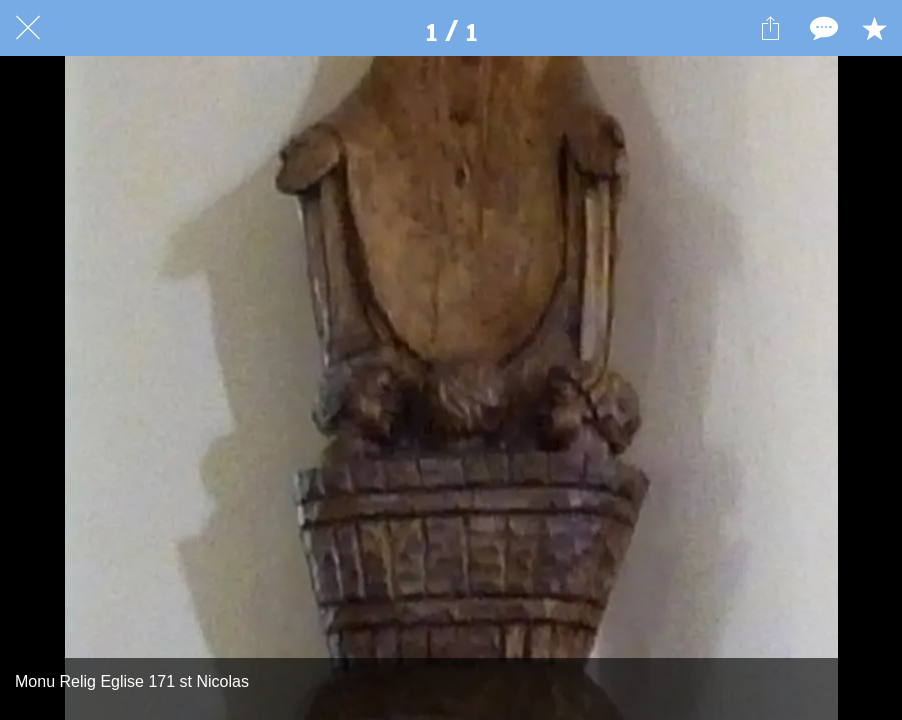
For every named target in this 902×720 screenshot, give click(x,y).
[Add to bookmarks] (874, 28)
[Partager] (770, 28)
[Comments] (822, 28)
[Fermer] (28, 28)
